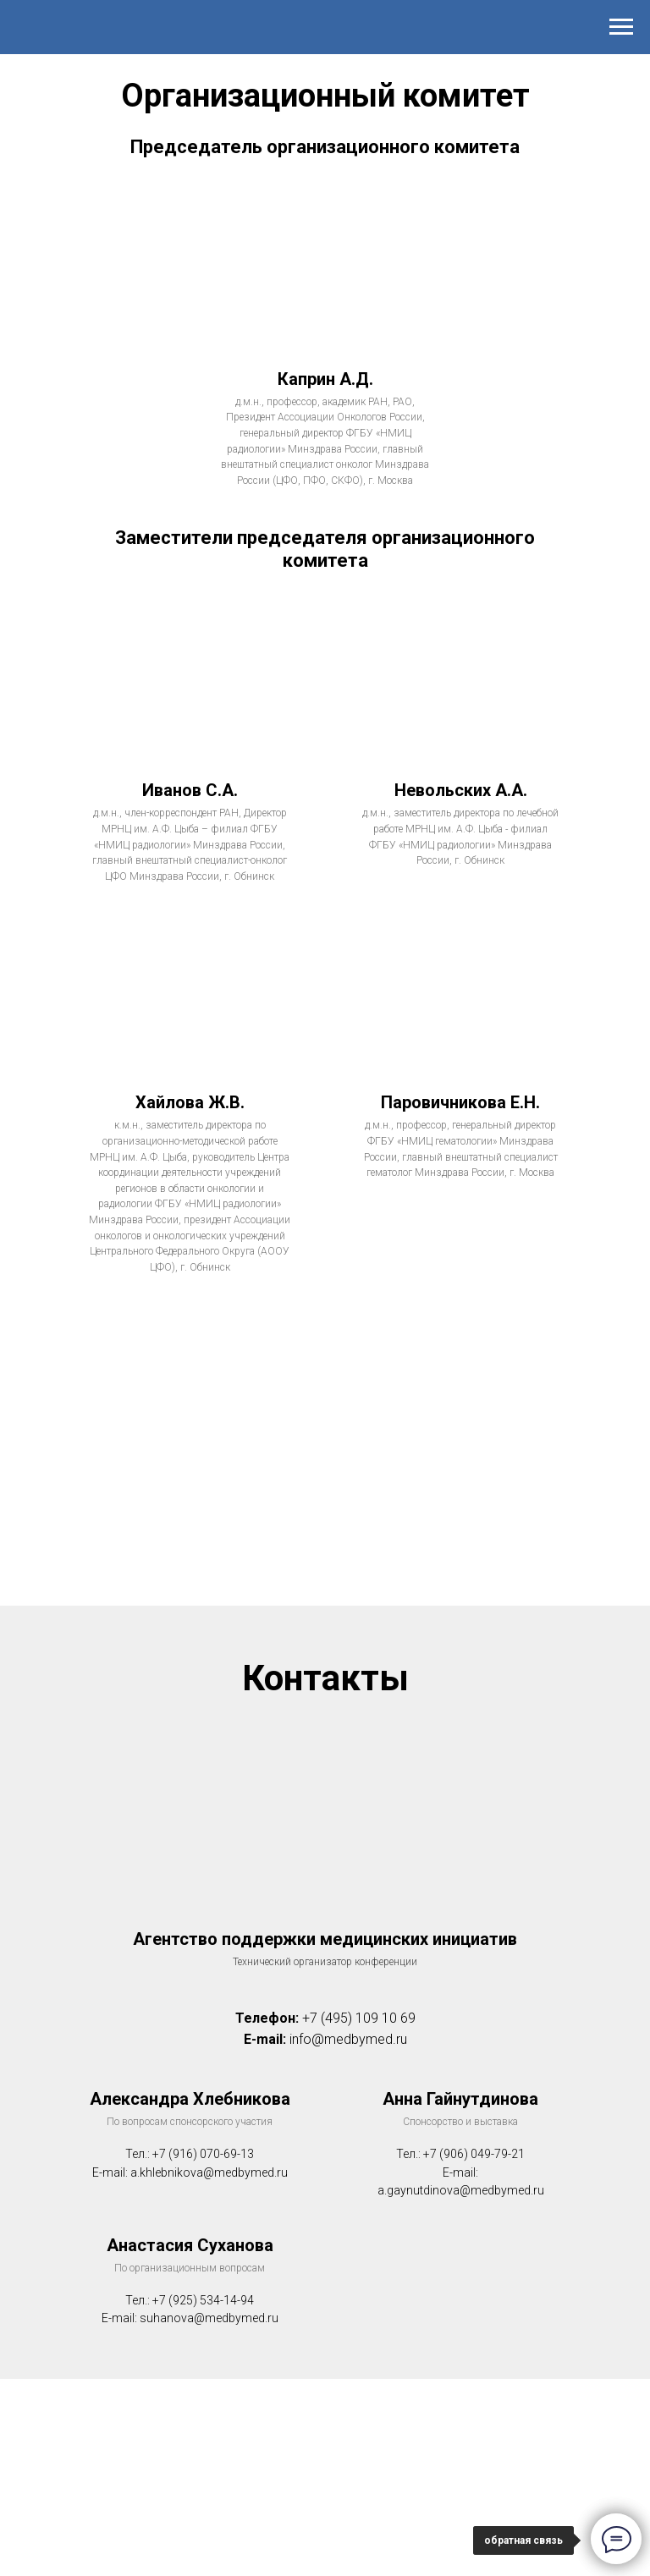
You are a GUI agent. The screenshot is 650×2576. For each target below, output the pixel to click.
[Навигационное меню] (621, 27)
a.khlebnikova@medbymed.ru (209, 2172)
